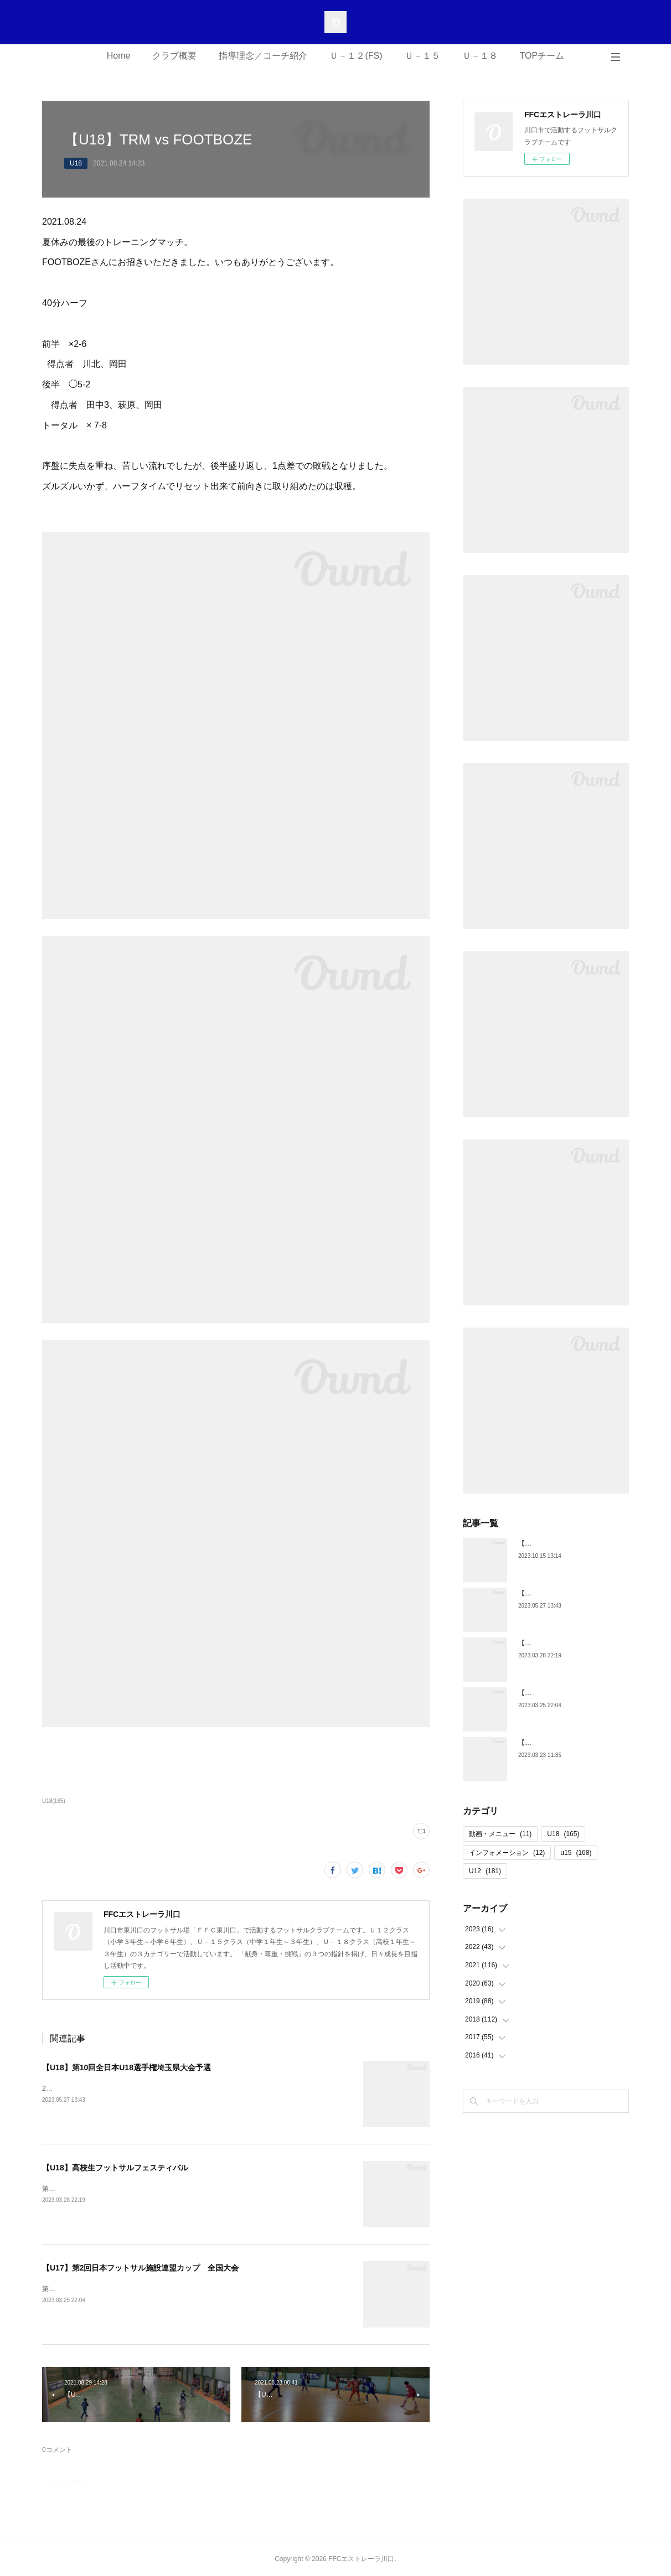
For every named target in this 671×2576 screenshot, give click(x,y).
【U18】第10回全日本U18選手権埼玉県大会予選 (126, 2067)
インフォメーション (507, 1853)
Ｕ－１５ (422, 55)
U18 (76, 163)
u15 (575, 1853)
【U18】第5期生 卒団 (552, 1742)
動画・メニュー (500, 1834)
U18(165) (53, 1801)
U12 (485, 1871)
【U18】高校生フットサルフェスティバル (115, 2167)
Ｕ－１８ (480, 55)
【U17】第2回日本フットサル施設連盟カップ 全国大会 (140, 2267)
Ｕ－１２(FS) (355, 55)
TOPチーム (542, 55)
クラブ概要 (174, 55)
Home (119, 55)
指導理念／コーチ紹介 (263, 55)
